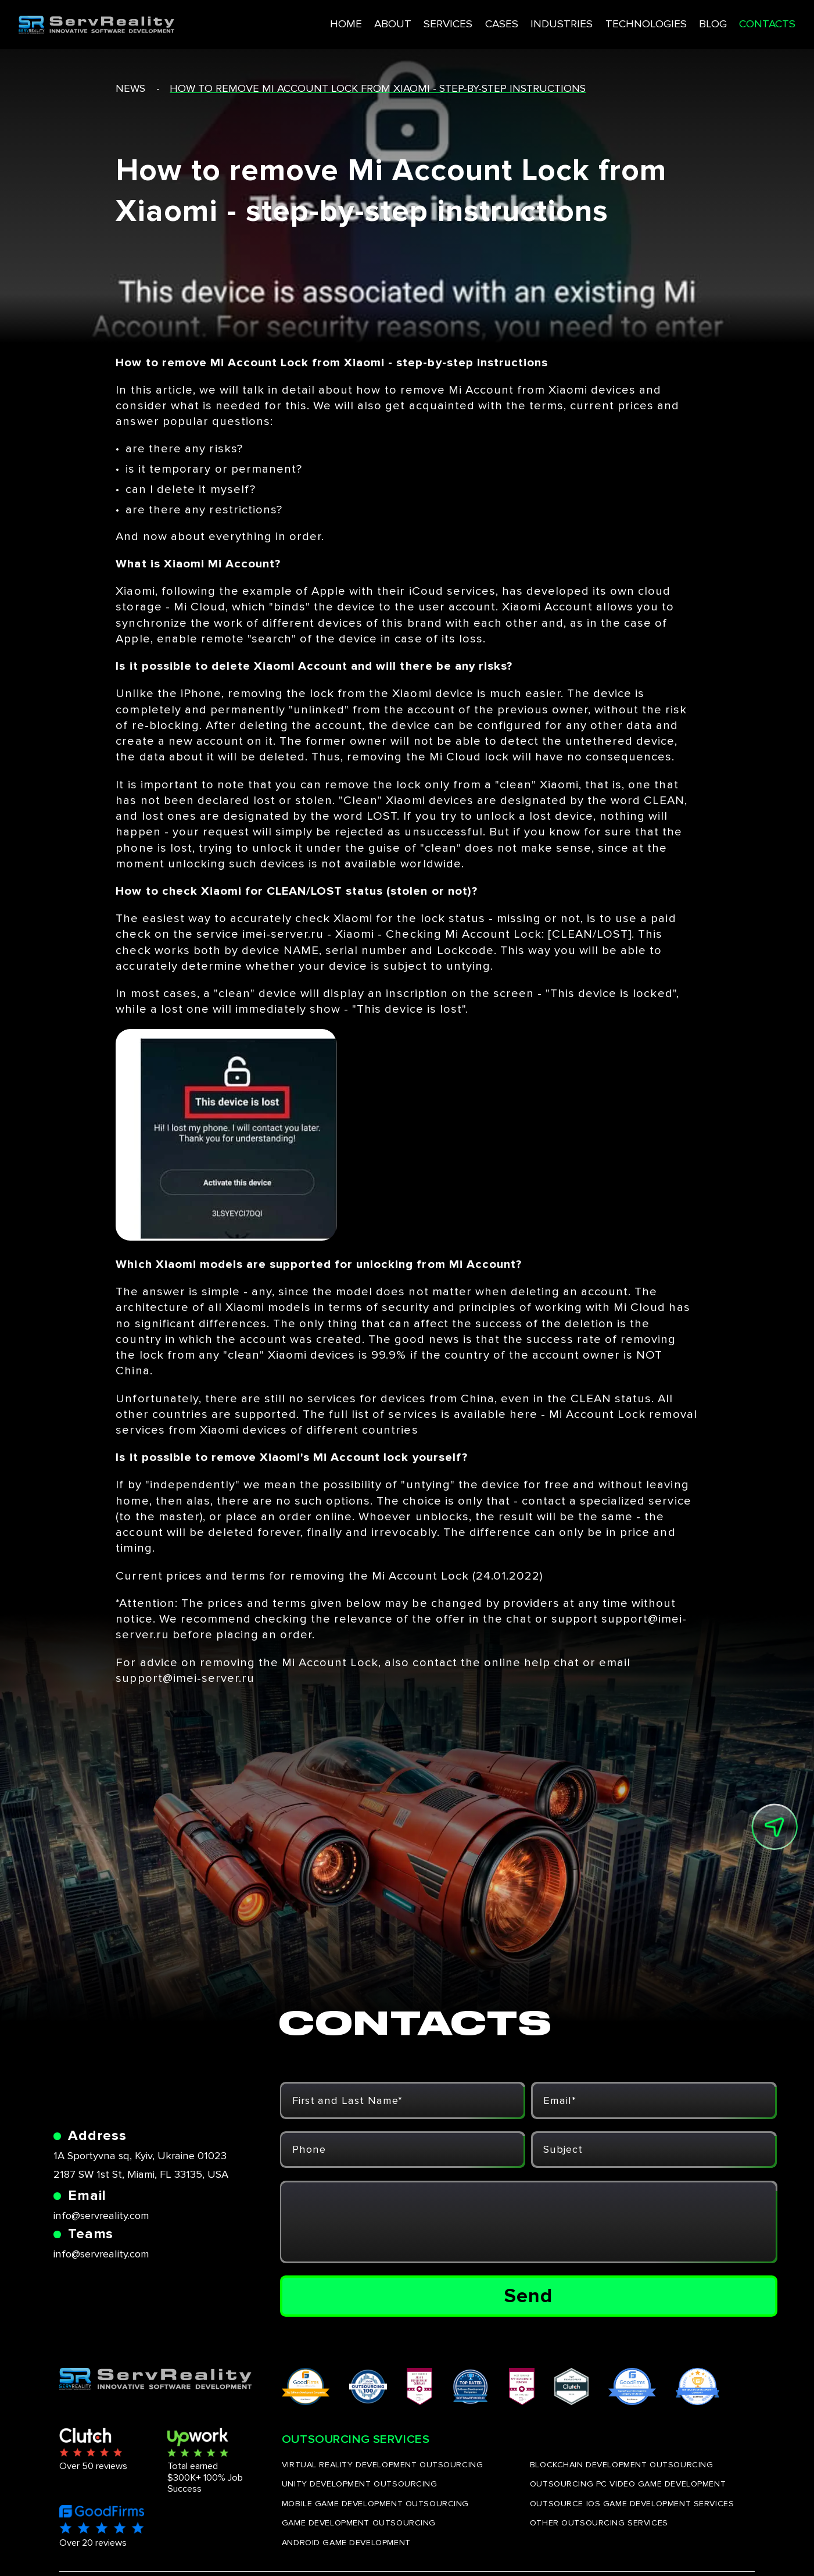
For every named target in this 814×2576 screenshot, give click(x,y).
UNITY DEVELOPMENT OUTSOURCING (360, 2484)
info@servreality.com (101, 2216)
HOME (304, 21)
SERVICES (407, 21)
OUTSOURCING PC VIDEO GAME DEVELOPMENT (628, 2484)
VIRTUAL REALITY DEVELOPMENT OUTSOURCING (382, 2465)
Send (528, 2296)
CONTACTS (729, 21)
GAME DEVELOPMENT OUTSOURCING (359, 2523)
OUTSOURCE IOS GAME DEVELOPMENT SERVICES (632, 2504)
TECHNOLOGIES (605, 21)
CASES (461, 21)
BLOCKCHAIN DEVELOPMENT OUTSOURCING (621, 2465)
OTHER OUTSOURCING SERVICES (599, 2523)
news (130, 88)
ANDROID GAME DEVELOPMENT (346, 2543)
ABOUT (351, 21)
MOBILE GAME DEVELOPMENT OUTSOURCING (375, 2504)
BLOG (672, 21)
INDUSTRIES (521, 21)
